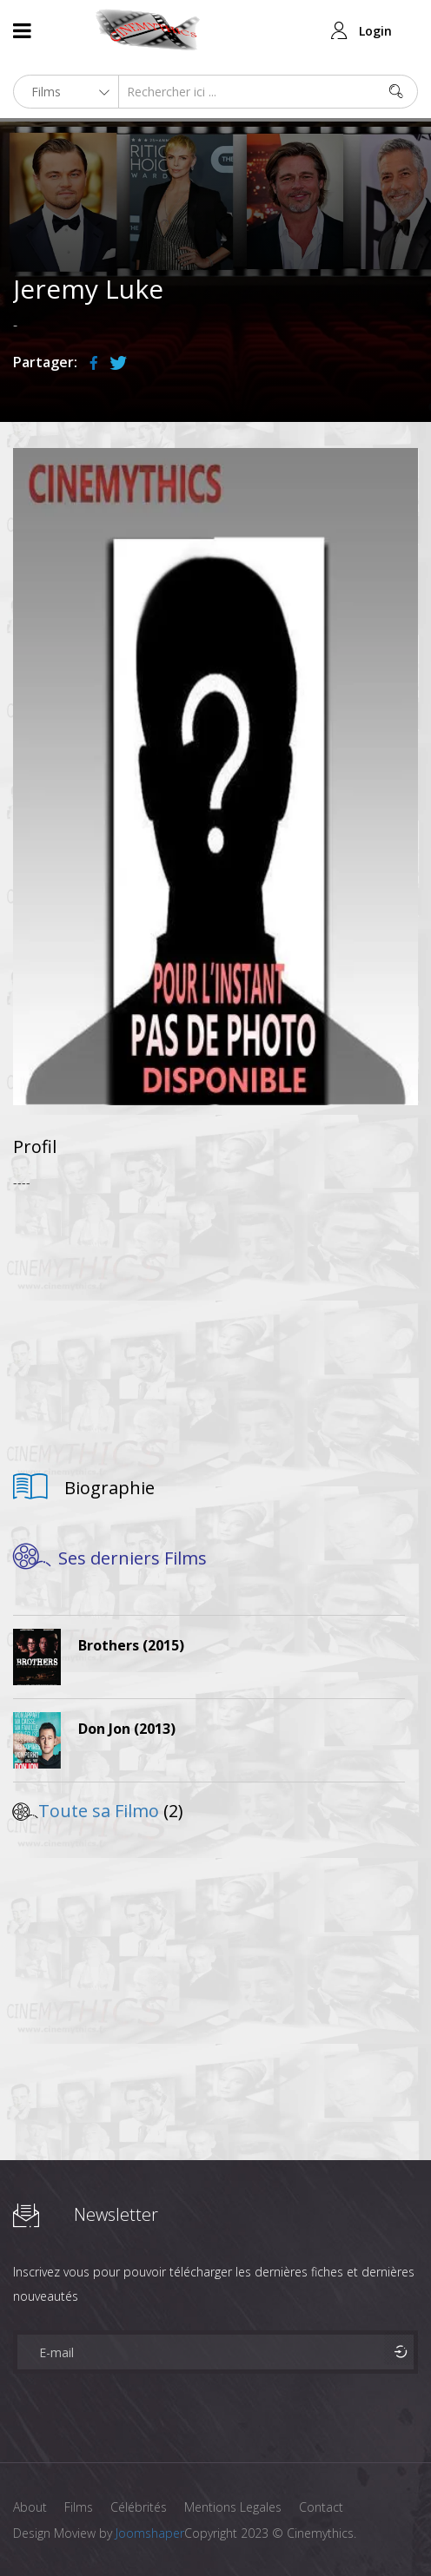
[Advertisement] (215, 1324)
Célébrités (138, 2507)
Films (78, 2507)
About (30, 2507)
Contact (321, 2507)
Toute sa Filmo (98, 1810)
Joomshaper (150, 2533)
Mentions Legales (233, 2507)
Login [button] (375, 31)
